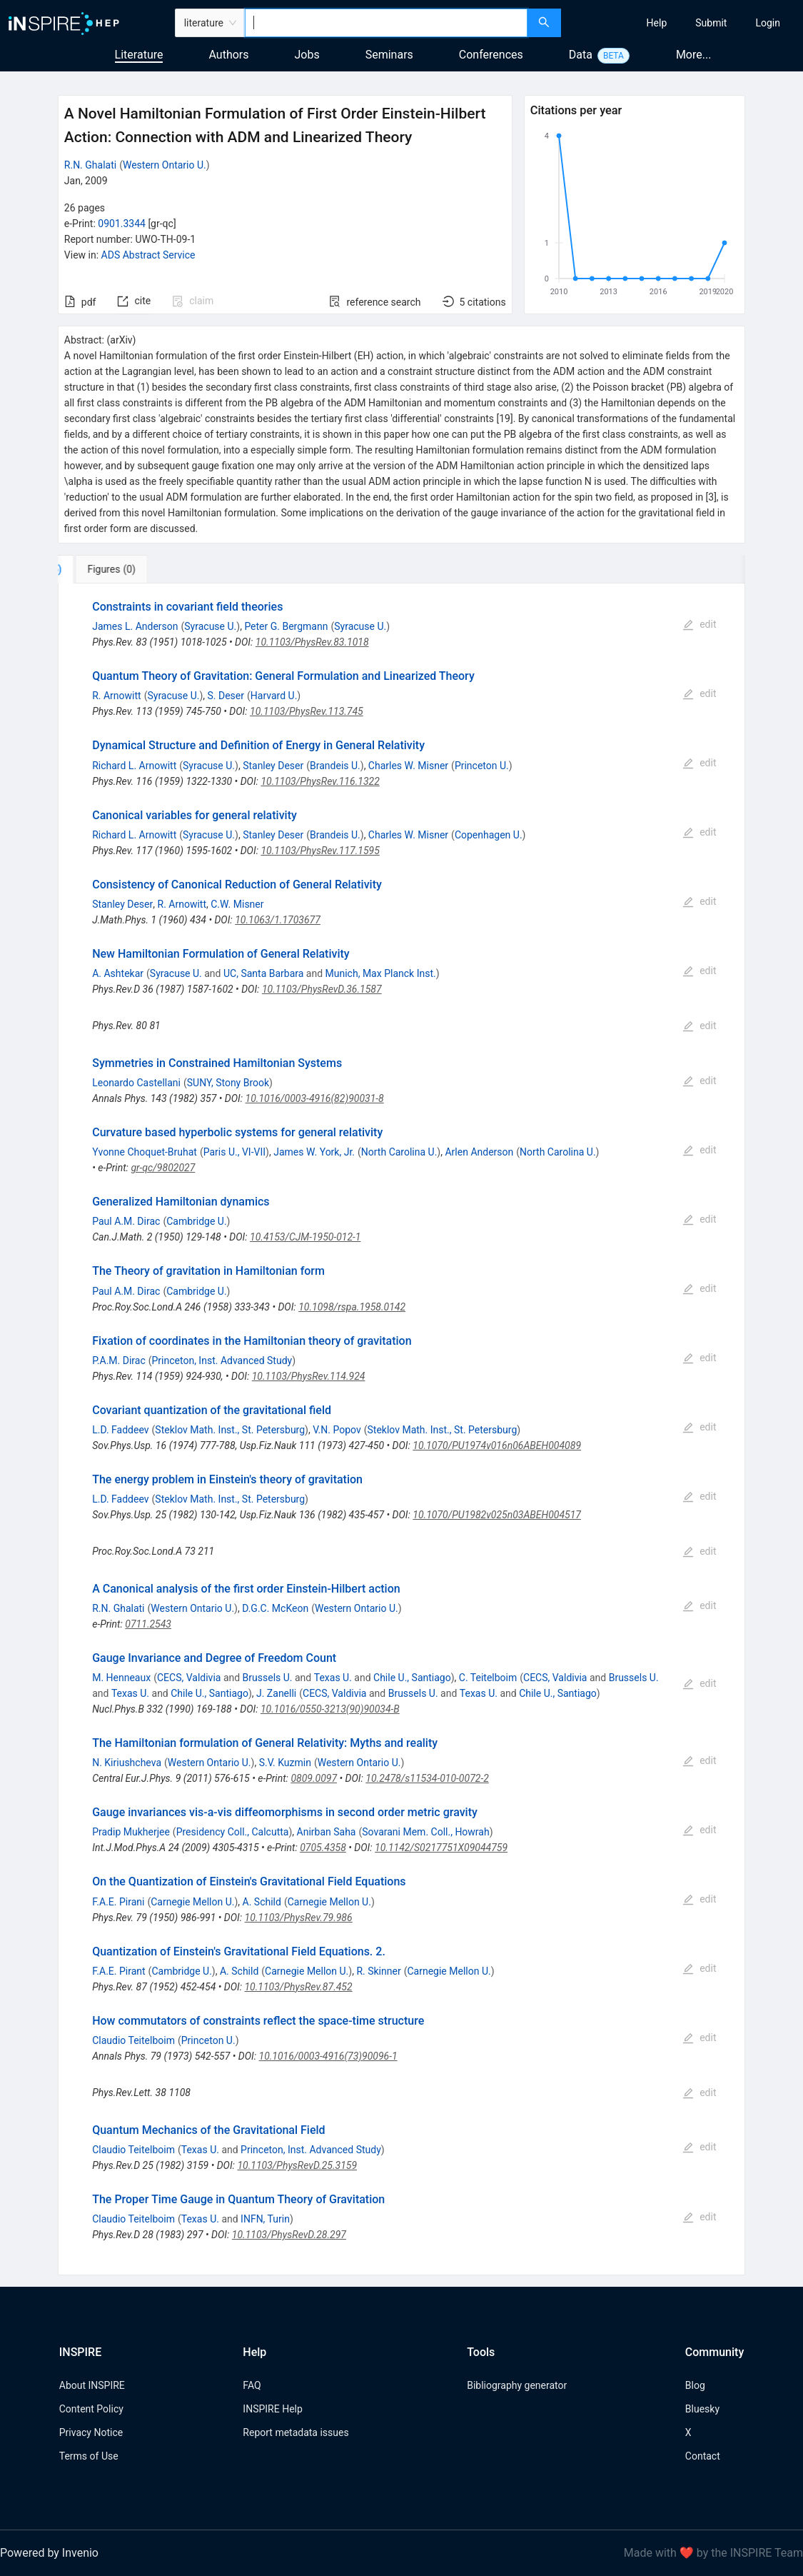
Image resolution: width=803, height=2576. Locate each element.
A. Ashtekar (117, 973)
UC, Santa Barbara (263, 973)
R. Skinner (378, 1971)
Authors (228, 54)
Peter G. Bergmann (286, 626)
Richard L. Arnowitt (134, 765)
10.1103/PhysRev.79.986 (299, 1917)
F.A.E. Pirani (118, 1902)
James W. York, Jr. (314, 1152)
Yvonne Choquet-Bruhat (144, 1152)
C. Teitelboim (488, 1677)
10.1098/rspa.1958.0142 (351, 1307)
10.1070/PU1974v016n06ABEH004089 (497, 1445)
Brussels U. (268, 1677)
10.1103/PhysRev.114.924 (308, 1376)
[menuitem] (657, 23)
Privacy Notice (91, 2432)
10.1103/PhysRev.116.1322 (320, 781)
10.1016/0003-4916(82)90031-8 (315, 1098)
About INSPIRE (92, 2385)
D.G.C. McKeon (275, 1608)
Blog (695, 2385)
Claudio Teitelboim (133, 2040)
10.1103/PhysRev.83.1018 (312, 642)
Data (580, 54)
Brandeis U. (335, 765)
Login (767, 23)
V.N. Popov (336, 1429)
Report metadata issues (295, 2432)
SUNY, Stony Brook (228, 1082)
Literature (139, 54)
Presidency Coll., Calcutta (232, 1832)
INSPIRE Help (272, 2409)
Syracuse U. (210, 626)
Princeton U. (482, 765)
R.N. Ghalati (90, 165)
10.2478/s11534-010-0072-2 (426, 1778)
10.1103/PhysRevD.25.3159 (297, 2165)
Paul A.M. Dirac (126, 1221)
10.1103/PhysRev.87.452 (298, 1987)
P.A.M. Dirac (119, 1360)
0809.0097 (314, 1778)
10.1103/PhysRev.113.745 (306, 711)
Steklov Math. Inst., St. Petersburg (230, 1429)
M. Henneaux (121, 1677)
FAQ (252, 2385)
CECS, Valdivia (189, 1677)
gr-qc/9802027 (163, 1167)
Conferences (491, 54)
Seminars (389, 54)
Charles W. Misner (408, 765)
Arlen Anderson (479, 1152)
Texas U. (333, 1677)
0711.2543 (148, 1624)
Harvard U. (274, 695)
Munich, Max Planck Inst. (380, 973)
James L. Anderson (135, 626)
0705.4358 (323, 1847)
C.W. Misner (237, 904)
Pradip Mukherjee (131, 1832)
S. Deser (226, 695)
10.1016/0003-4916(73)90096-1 (328, 2056)
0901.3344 (122, 223)
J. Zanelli (276, 1693)
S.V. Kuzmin (285, 1762)
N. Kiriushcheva (126, 1762)
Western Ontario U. (164, 165)
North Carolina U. (399, 1152)
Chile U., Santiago (412, 1677)
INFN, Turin (265, 2219)
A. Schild (262, 1902)
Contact (702, 2456)
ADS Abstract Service (148, 255)
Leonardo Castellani (136, 1082)
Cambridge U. (196, 1221)
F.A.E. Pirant (118, 1971)
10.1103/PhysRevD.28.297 (289, 2234)
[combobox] (386, 23)
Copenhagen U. (488, 835)
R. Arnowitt (116, 695)
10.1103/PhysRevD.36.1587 (322, 989)
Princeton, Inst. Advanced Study (222, 1360)
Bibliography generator (517, 2385)
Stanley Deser (273, 765)
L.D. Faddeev (120, 1429)
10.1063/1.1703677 (277, 920)
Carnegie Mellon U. (192, 1902)
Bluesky (702, 2409)
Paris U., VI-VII (234, 1152)
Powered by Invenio (49, 2553)
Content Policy (91, 2409)
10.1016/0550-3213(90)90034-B (330, 1709)
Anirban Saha (326, 1832)
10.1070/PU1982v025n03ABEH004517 (497, 1514)
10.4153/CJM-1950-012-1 (305, 1237)
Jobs (307, 54)
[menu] (683, 23)
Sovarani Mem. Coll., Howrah (425, 1832)
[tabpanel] (401, 1429)
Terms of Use (88, 2456)
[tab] (105, 569)
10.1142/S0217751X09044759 (441, 1847)
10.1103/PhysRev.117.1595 (320, 850)
